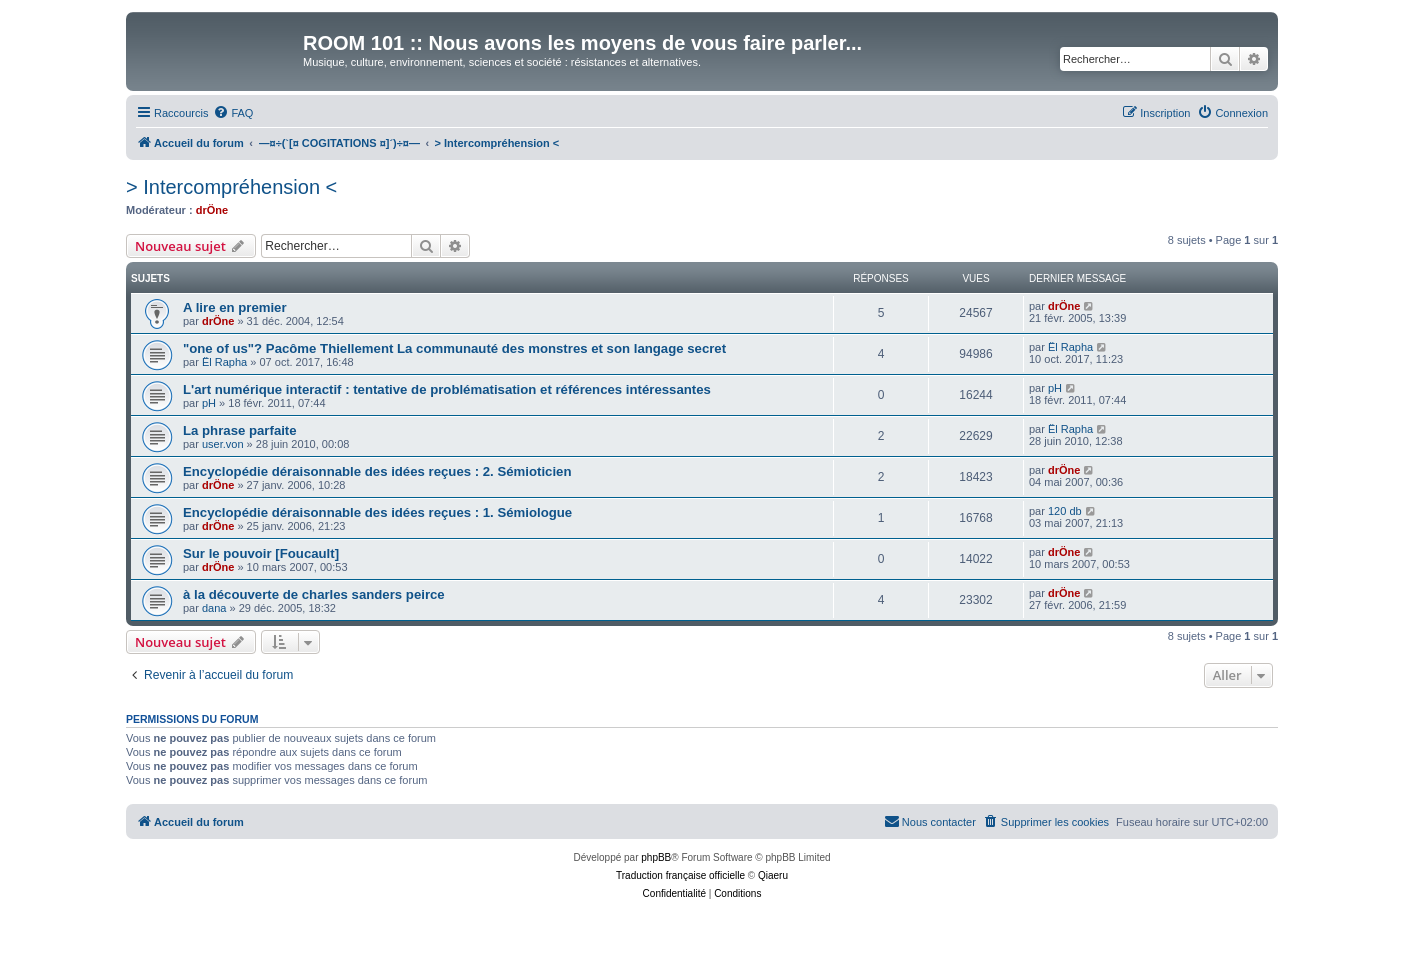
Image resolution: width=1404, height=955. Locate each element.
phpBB (656, 857)
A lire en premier (235, 307)
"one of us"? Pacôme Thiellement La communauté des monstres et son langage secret (454, 348)
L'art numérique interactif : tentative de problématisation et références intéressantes (447, 389)
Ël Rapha (224, 362)
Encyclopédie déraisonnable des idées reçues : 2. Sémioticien (377, 471)
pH (209, 403)
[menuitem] (233, 113)
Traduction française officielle (680, 875)
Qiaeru (773, 875)
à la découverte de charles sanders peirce (314, 594)
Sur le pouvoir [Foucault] (261, 553)
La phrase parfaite (240, 430)
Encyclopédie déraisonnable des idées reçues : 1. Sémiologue (377, 512)
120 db (1065, 511)
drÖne (212, 210)
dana (214, 608)
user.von (223, 444)
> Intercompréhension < (231, 187)
